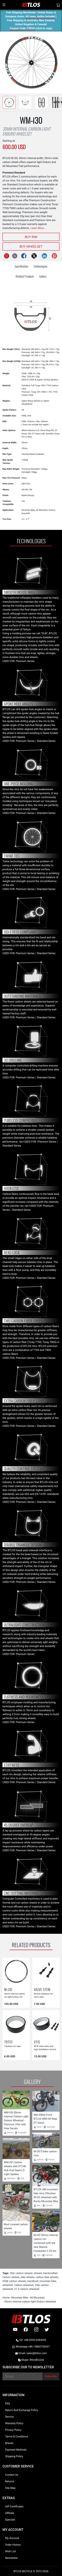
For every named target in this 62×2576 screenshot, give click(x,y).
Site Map (10, 2488)
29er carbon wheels (21, 2273)
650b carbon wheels (14, 2281)
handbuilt (32, 2281)
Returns (9, 2481)
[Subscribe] (51, 2376)
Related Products (25, 276)
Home (6, 2297)
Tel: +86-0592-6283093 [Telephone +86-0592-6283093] (31, 2340)
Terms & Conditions (16, 2436)
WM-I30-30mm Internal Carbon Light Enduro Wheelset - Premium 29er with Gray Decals (16, 2120)
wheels (38, 2273)
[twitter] (47, 2329)
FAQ (7, 2403)
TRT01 (8, 2041)
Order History (13, 2544)
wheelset (7, 2285)
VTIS (37, 2041)
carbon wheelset (24, 2285)
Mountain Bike (19, 2297)
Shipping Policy (14, 2456)
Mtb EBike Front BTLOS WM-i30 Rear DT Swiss (45, 2118)
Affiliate (9, 2513)
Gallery (43, 276)
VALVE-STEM (42, 1989)
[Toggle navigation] (4, 4)
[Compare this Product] (14, 256)
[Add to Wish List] (6, 256)
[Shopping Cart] (58, 5)
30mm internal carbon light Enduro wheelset (30, 2301)
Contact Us (11, 2474)
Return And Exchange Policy (21, 2410)
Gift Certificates (14, 2506)
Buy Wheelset (31, 246)
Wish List (10, 2551)
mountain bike (48, 2281)
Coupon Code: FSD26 (22, 29)
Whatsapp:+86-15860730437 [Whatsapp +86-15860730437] (31, 2346)
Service (9, 2416)
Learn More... (38, 228)
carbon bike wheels (47, 2277)
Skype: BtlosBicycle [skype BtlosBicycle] (31, 2359)
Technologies (40, 266)
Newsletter (11, 2558)
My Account (12, 2538)
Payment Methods (16, 2449)
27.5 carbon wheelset (26, 2289)
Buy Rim (31, 237)
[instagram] (36, 2329)
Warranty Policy (14, 2423)
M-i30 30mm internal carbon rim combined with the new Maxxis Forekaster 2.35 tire (46, 2243)
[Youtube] (15, 2329)
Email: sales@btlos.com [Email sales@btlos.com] (31, 2353)
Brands (9, 2443)
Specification (21, 266)
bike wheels (28, 2277)
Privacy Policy (13, 2429)
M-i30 (8, 1989)
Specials (10, 2519)
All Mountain (37, 2297)
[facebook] (26, 2329)
